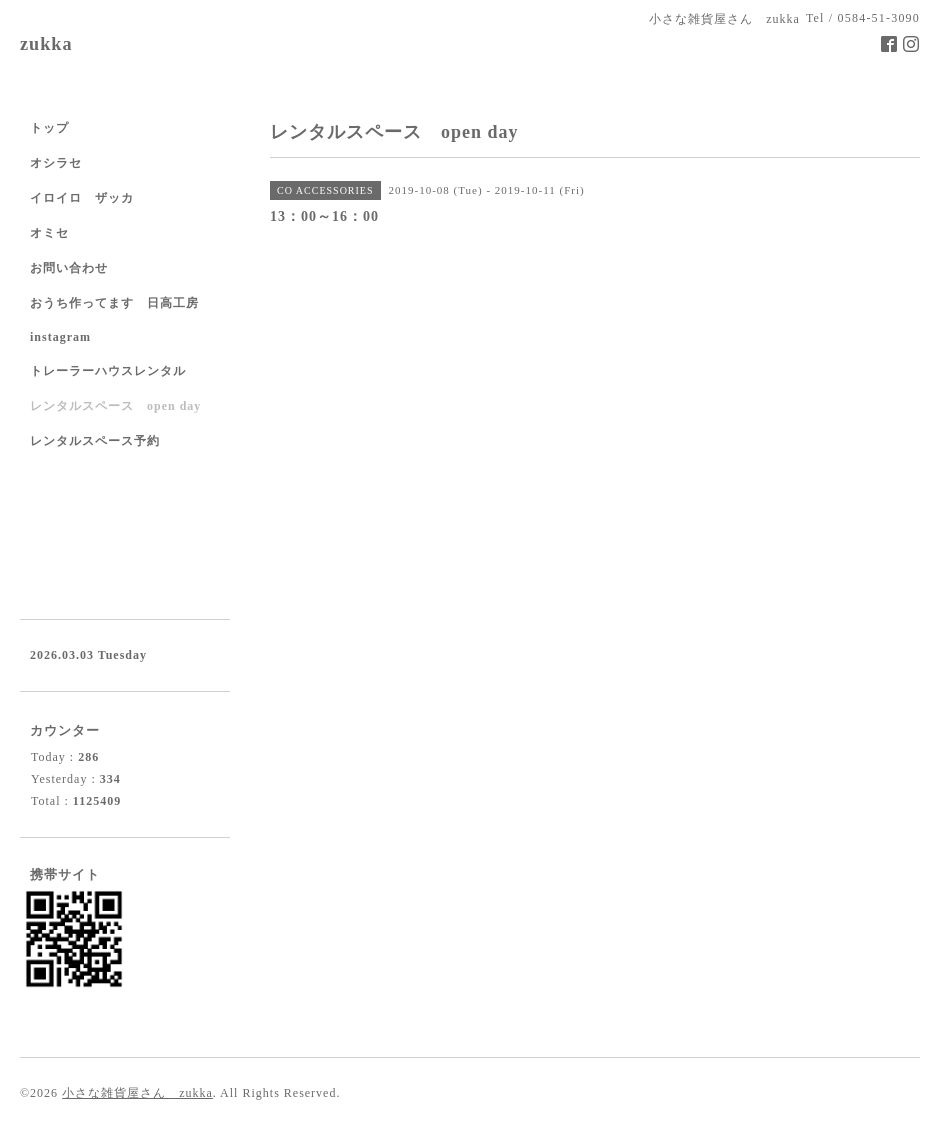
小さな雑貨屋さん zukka (137, 1093)
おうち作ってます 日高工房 (114, 303)
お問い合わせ (69, 268)
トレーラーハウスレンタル (108, 371)
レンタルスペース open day (115, 406)
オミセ (49, 233)
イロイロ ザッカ (82, 198)
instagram (60, 337)
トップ (49, 128)
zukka (46, 44)
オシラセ (56, 163)
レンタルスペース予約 (95, 441)
